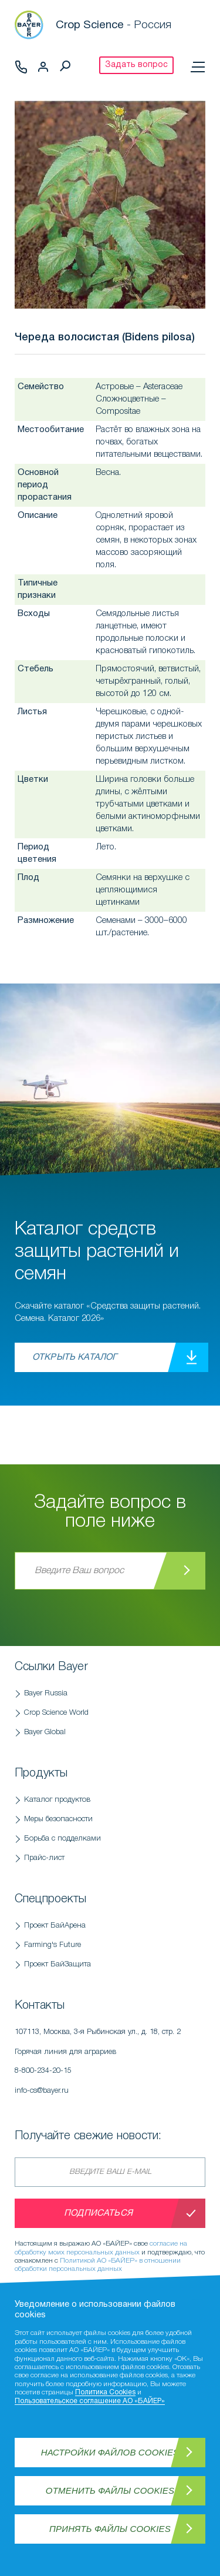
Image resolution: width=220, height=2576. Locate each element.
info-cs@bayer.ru (42, 2090)
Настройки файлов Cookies (110, 2452)
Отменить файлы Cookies (110, 2490)
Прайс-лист (44, 1858)
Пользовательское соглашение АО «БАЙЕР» (90, 2401)
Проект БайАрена (55, 1925)
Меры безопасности (58, 1819)
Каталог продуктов (57, 1799)
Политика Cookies (105, 2392)
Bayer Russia (45, 1693)
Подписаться (98, 2213)
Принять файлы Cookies (110, 2529)
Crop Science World (56, 1712)
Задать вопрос (136, 65)
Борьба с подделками (62, 1838)
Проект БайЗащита (57, 1964)
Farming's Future (52, 1945)
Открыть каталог (74, 1357)
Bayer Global (45, 1732)
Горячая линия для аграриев (110, 2064)
